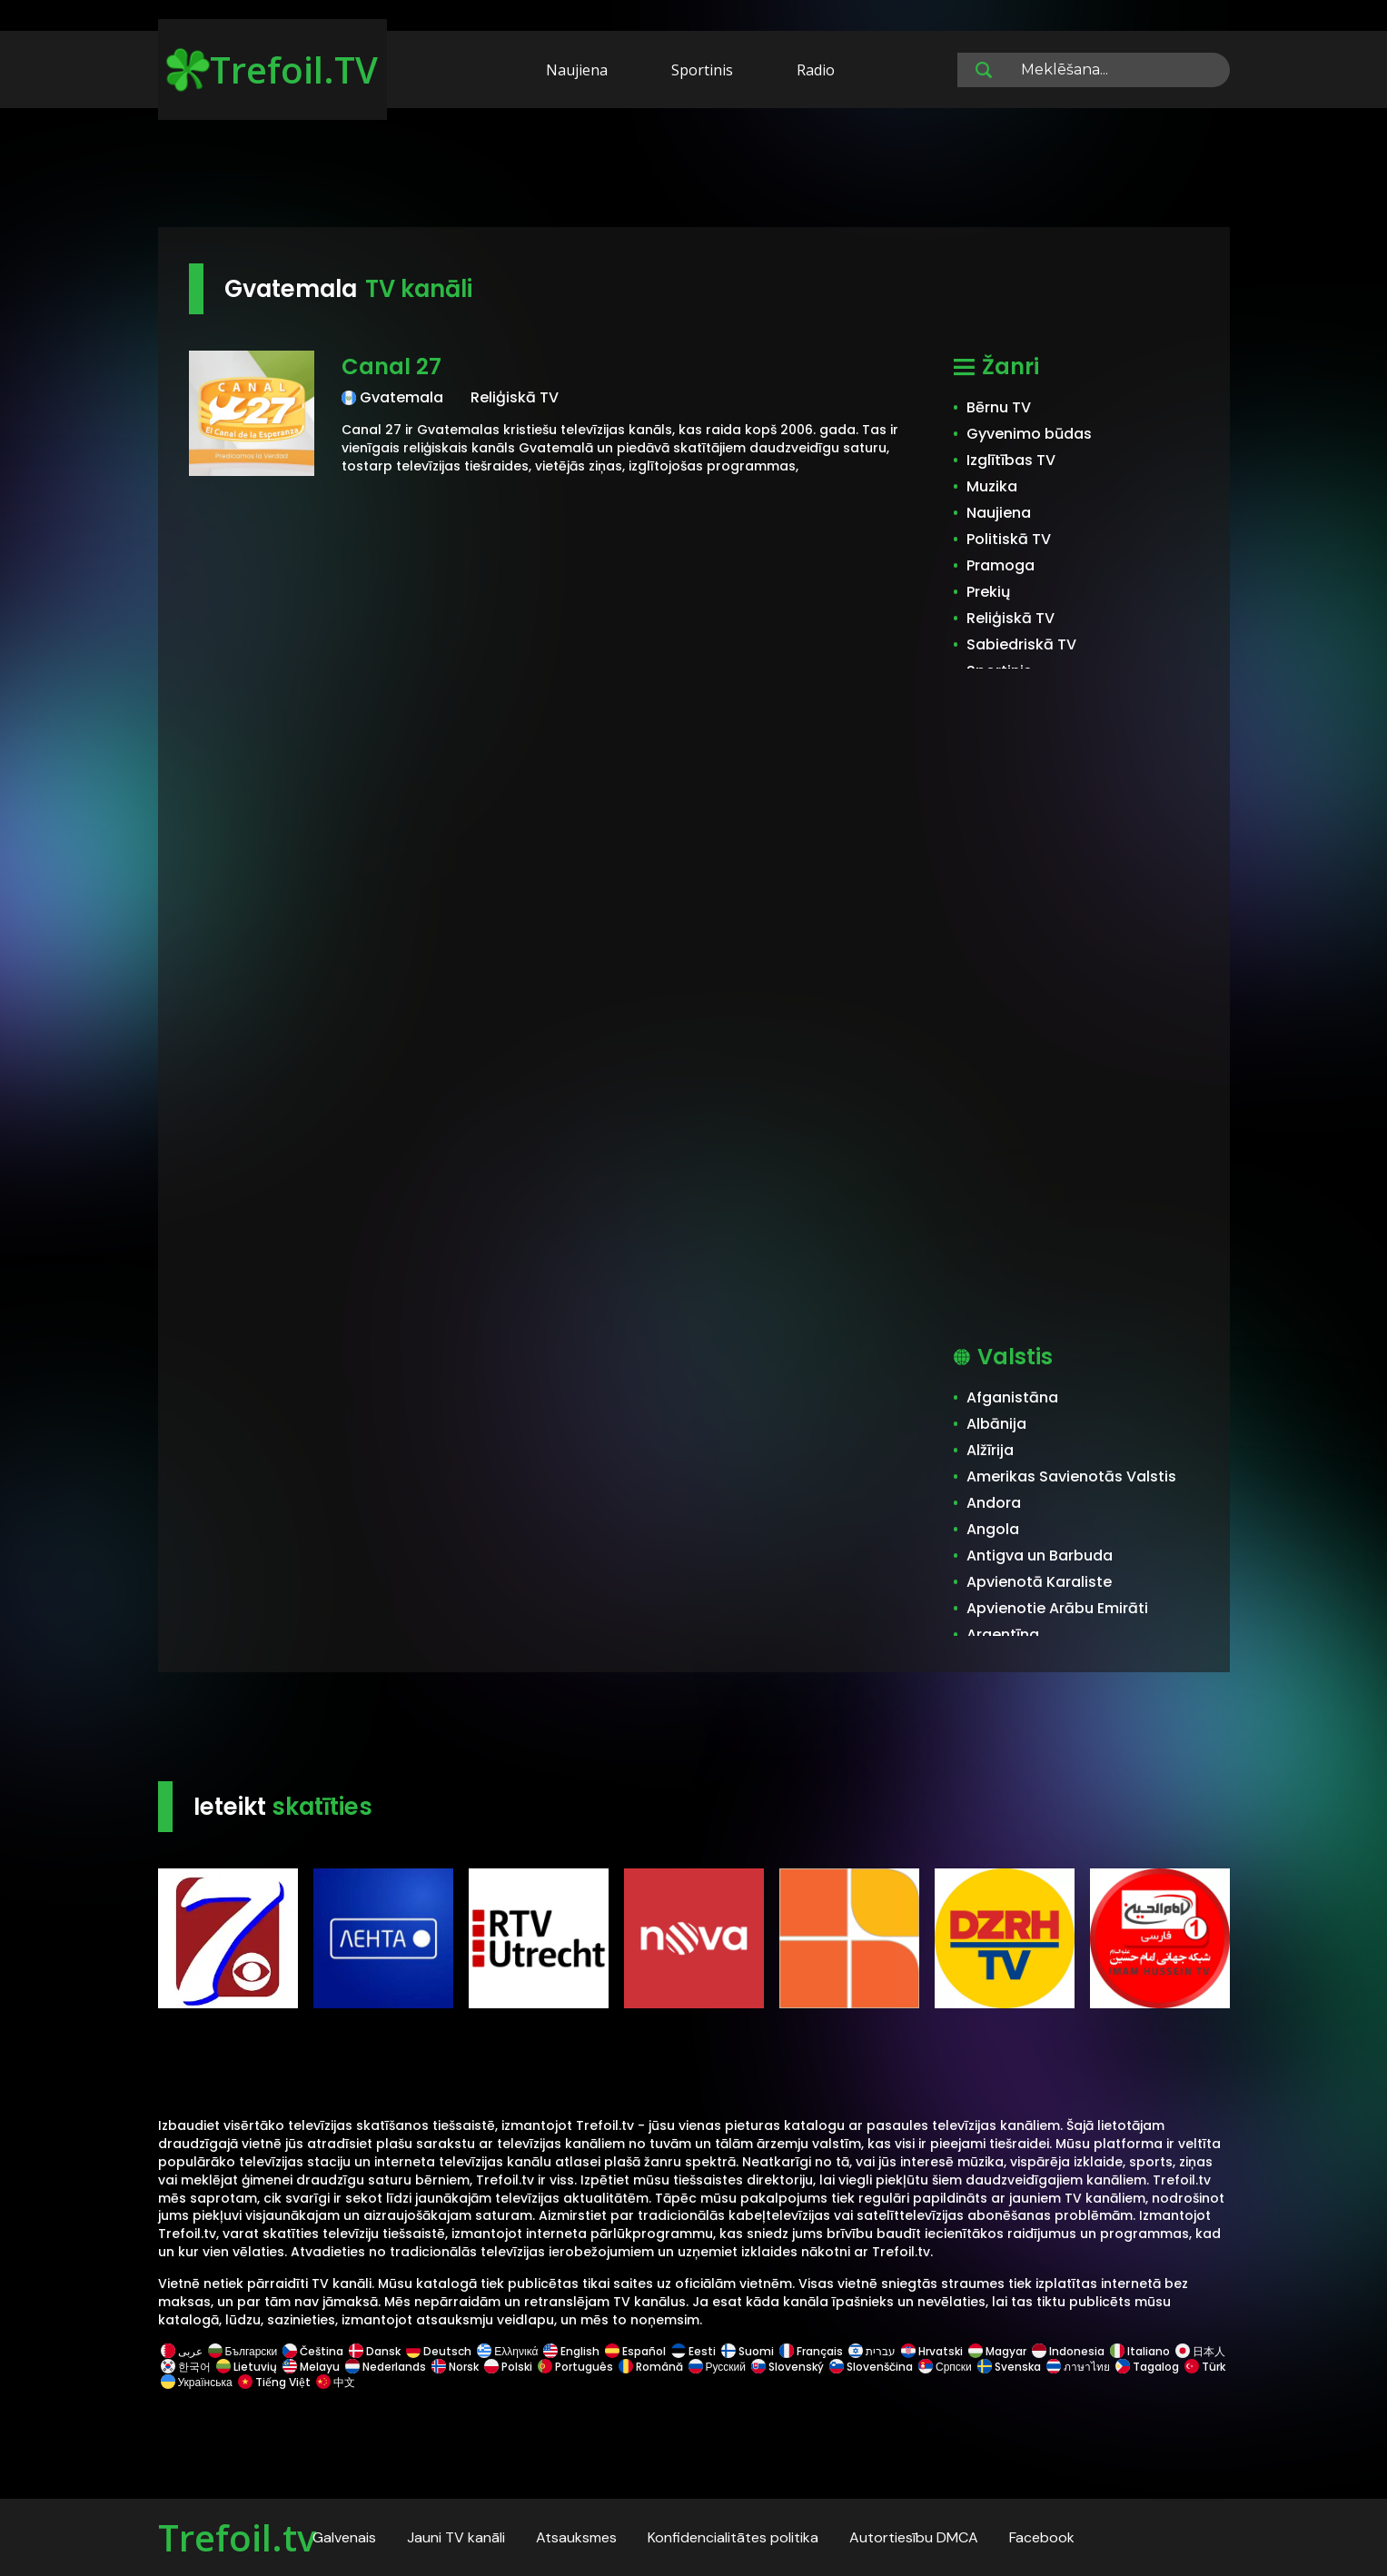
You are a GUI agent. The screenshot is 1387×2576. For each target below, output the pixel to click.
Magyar (997, 2351)
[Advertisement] (693, 171)
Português (575, 2366)
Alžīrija (990, 1450)
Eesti (693, 2351)
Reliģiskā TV (1010, 618)
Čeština (313, 2351)
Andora (993, 1502)
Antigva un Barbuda (1039, 1555)
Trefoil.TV (272, 69)
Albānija (996, 1423)
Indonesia (1068, 2351)
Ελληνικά (507, 2351)
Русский (717, 2366)
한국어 (185, 2366)
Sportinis (702, 70)
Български (243, 2351)
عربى (181, 2351)
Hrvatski (932, 2351)
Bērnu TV (998, 407)
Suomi (747, 2351)
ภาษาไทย (1078, 2366)
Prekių (988, 591)
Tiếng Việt (274, 2382)
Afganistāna (1012, 1397)
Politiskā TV (1008, 539)
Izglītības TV (1010, 460)
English (571, 2351)
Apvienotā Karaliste (1039, 1581)
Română (651, 2366)
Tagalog (1147, 2366)
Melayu (311, 2366)
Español (635, 2351)
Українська (196, 2382)
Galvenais (344, 2537)
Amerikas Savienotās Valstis (1071, 1476)
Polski (508, 2366)
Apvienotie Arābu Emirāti (1057, 1608)
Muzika (991, 486)
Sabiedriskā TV (1021, 644)
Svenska (1009, 2366)
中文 (334, 2382)
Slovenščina (871, 2366)
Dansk (374, 2351)
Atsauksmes (576, 2537)
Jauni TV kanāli (456, 2537)
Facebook (1042, 2537)
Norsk (455, 2366)
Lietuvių (246, 2366)
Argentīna (1002, 1634)
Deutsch (438, 2351)
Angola (992, 1529)
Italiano (1140, 2351)
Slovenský (787, 2366)
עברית (872, 2351)
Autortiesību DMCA (913, 2537)
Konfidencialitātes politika (733, 2537)
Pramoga (1000, 565)
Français (811, 2351)
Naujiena (577, 70)
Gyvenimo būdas (1029, 433)
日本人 (1199, 2351)
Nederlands (385, 2366)
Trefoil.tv (237, 2537)
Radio (816, 70)
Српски (945, 2366)
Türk (1203, 2366)
